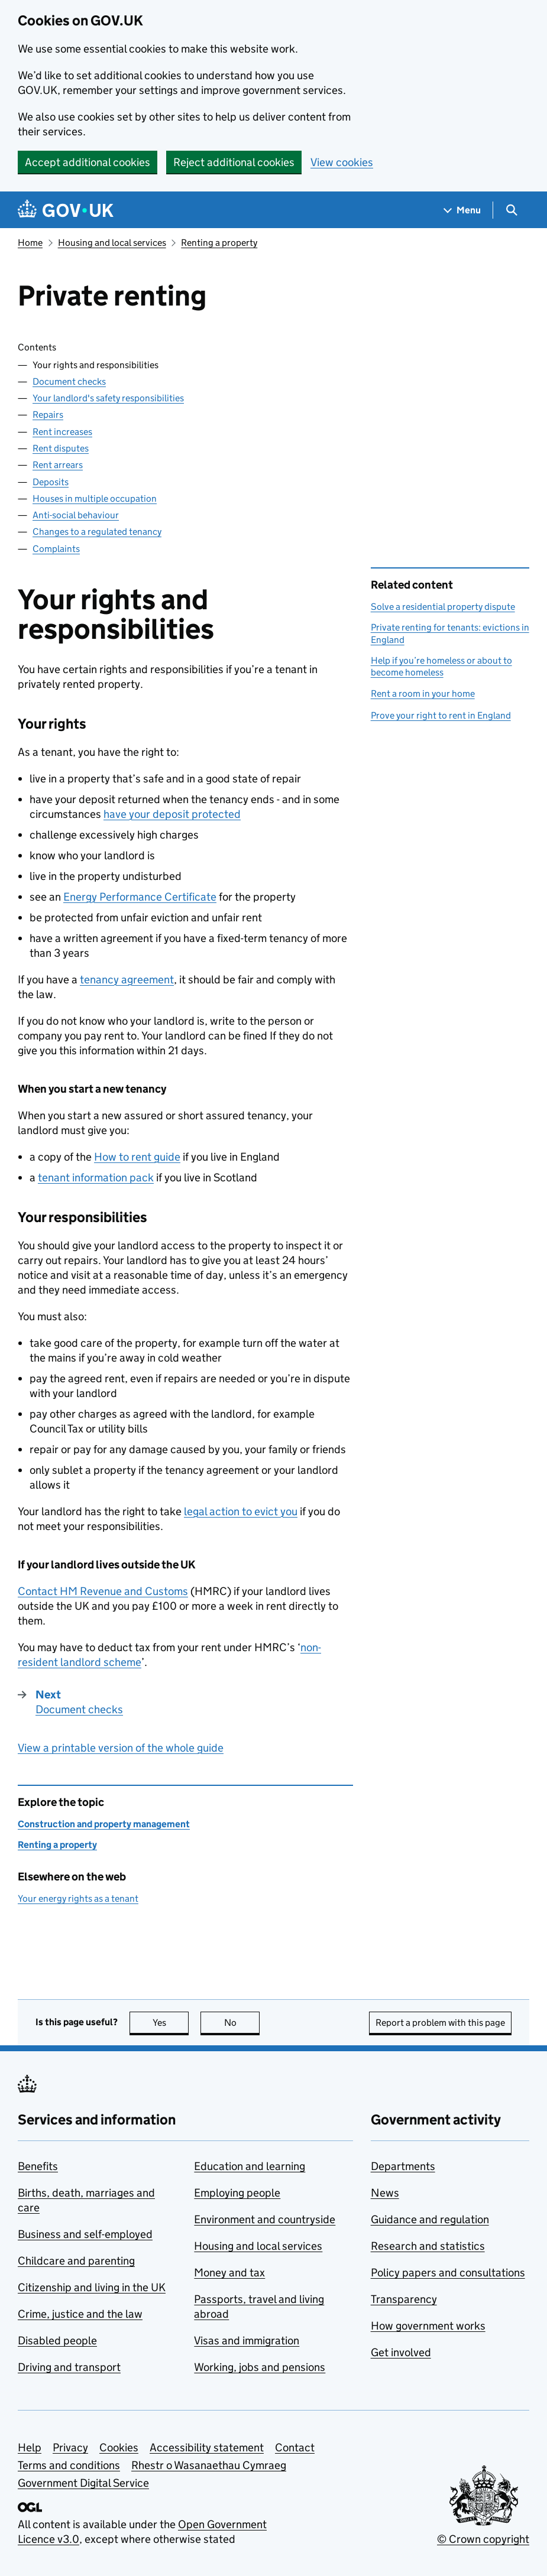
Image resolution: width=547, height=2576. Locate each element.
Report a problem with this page (440, 2022)
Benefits (38, 2166)
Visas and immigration (246, 2340)
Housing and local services (112, 242)
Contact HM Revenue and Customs (103, 1591)
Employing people (237, 2193)
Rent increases (62, 431)
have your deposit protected (172, 814)
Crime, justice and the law (80, 2314)
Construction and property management (104, 1824)
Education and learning (249, 2166)
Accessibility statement (207, 2447)
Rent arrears (58, 464)
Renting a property (219, 242)
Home (30, 242)
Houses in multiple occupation (95, 498)
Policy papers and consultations (448, 2272)
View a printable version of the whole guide (121, 1748)
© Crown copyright (483, 2539)
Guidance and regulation (430, 2219)
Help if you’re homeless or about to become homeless (441, 666)
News (385, 2193)
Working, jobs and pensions (259, 2367)
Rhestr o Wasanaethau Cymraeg (208, 2465)
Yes (171, 2022)
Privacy (70, 2447)
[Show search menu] (511, 210)
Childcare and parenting (76, 2261)
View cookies (341, 162)
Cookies (118, 2447)
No (242, 2022)
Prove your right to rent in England (441, 715)
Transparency (404, 2299)
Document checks (69, 381)
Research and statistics (428, 2246)
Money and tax (229, 2272)
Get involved (401, 2352)
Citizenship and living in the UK (92, 2287)
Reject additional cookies (233, 162)
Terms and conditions (69, 2465)
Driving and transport (69, 2367)
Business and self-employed (85, 2234)
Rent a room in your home (423, 693)
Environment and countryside (264, 2219)
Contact (295, 2447)
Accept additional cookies (87, 162)
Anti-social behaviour (76, 515)
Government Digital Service (83, 2483)
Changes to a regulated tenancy (97, 531)
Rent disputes (61, 448)
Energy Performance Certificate (139, 897)
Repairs (48, 414)
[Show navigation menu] (462, 210)
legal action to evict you (240, 1511)
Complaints (56, 548)
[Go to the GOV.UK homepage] (66, 210)
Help (29, 2447)
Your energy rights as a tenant (78, 1898)
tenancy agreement (127, 979)
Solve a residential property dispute (443, 606)
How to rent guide (137, 1157)
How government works (428, 2326)
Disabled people (57, 2340)
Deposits (51, 482)
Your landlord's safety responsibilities (108, 398)
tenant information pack (96, 1177)
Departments (403, 2166)
